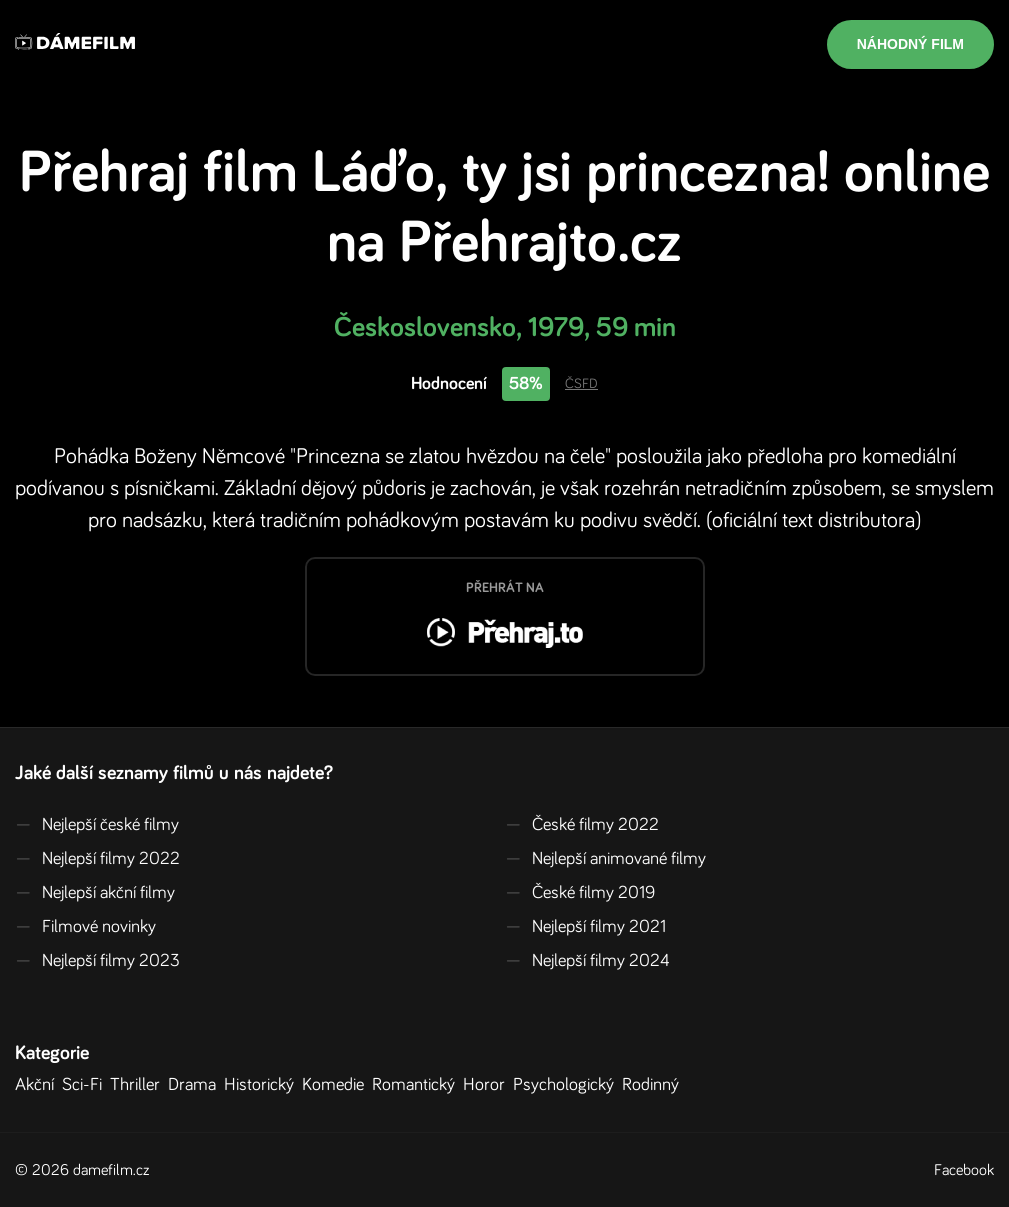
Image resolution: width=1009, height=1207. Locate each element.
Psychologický (567, 1085)
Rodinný (654, 1085)
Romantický (417, 1085)
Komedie (337, 1085)
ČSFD (581, 384)
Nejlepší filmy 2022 (97, 859)
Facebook (964, 1170)
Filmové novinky (85, 927)
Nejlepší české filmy (97, 825)
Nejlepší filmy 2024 (587, 961)
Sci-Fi (86, 1085)
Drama (196, 1085)
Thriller (139, 1085)
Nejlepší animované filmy (605, 859)
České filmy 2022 (582, 825)
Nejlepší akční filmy (95, 893)
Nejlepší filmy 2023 (97, 961)
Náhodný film (910, 44)
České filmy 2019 (580, 893)
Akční (38, 1085)
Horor (488, 1085)
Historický (263, 1085)
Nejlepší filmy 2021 (585, 927)
